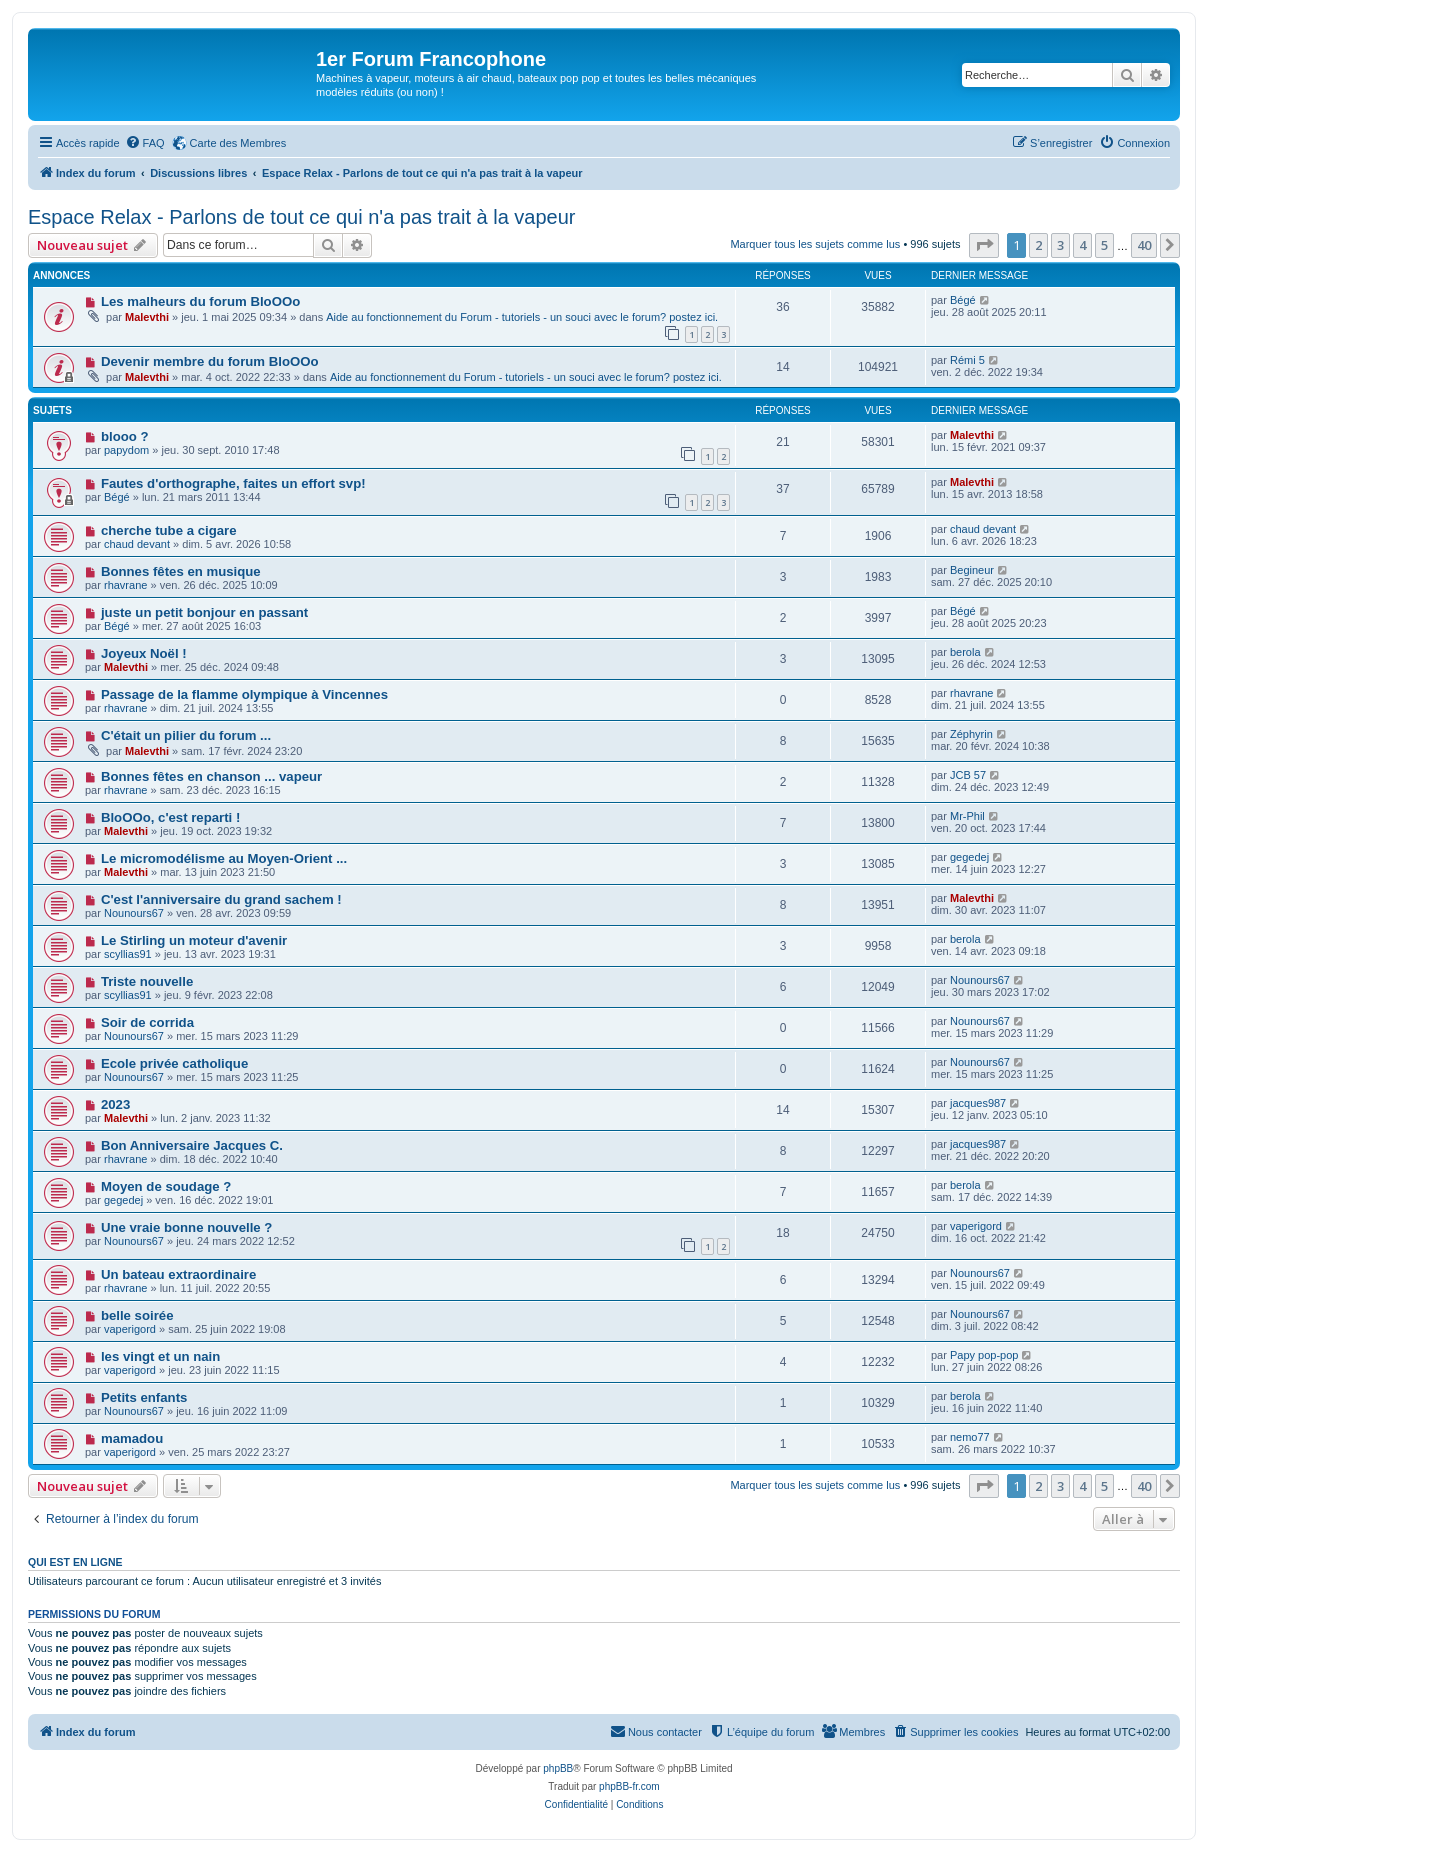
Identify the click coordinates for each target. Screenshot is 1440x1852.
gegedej (969, 857)
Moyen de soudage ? (166, 1186)
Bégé (963, 300)
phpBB (558, 1768)
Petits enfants (144, 1397)
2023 (115, 1104)
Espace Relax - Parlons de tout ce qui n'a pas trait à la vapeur (301, 217)
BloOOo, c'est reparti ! (170, 817)
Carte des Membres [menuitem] (238, 143)
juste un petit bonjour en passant (204, 612)
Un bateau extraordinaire (178, 1274)
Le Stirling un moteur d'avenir (194, 940)
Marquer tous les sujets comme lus (815, 244)
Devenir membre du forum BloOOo (210, 361)
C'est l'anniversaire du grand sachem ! (221, 899)
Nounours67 (134, 913)
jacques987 (978, 1103)
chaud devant (137, 544)
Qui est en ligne (75, 1562)
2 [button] (1038, 245)
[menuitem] (145, 143)
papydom (126, 450)
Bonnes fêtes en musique (181, 571)
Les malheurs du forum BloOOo (200, 301)
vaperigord (976, 1226)
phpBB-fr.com (629, 1786)
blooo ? (125, 436)
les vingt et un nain (160, 1356)
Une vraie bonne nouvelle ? (186, 1227)
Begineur (972, 570)
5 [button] (1104, 245)
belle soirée (137, 1315)
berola (965, 652)
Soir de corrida (147, 1022)
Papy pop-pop (984, 1355)
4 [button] (1082, 245)
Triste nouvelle (147, 981)
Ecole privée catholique (174, 1063)
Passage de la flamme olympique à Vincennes (244, 694)
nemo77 (970, 1437)
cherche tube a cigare (169, 530)
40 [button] (1144, 245)
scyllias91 (128, 954)
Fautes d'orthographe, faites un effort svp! (233, 483)
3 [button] (1060, 245)
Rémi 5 (967, 360)
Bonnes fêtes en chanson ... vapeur (211, 776)
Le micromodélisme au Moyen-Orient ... (224, 858)
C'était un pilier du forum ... (186, 735)
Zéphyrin (971, 734)
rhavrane (125, 585)
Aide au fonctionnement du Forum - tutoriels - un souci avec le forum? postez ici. (522, 317)
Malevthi (147, 317)
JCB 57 (968, 775)
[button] (984, 245)
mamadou (132, 1438)
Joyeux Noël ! (144, 653)
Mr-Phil (967, 816)
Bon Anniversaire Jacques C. (192, 1145)
